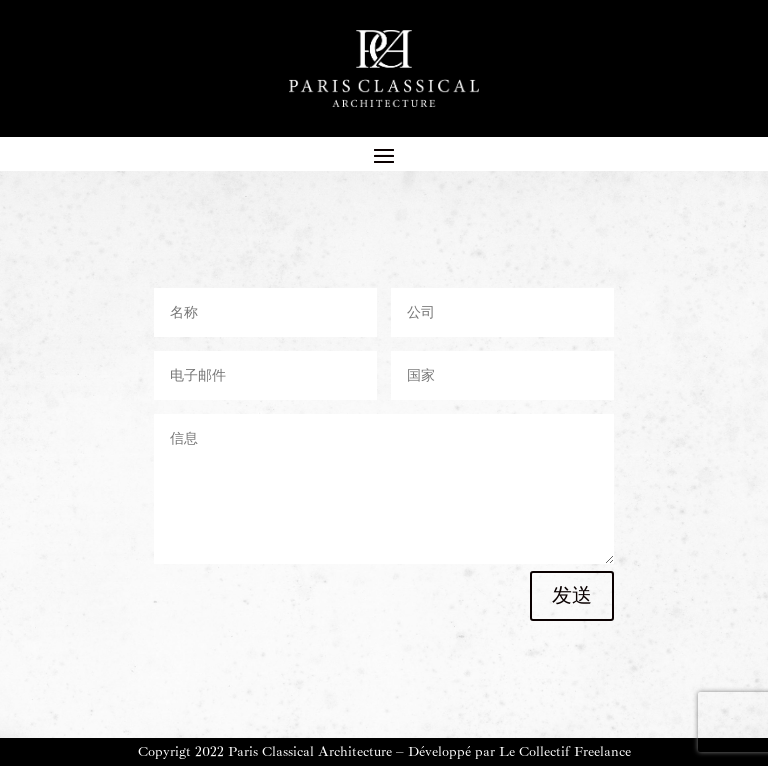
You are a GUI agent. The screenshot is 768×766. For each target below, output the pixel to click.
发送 (572, 595)
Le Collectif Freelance (565, 751)
